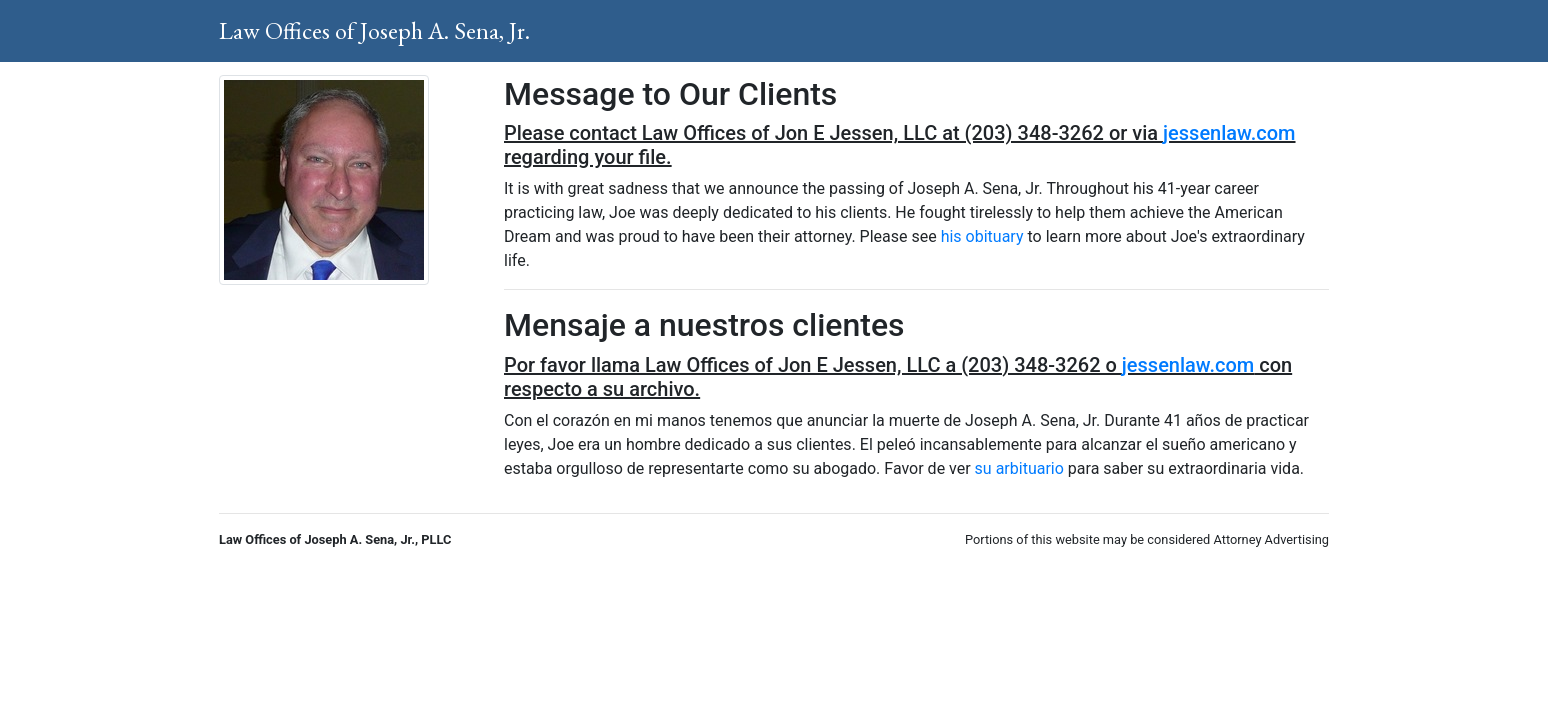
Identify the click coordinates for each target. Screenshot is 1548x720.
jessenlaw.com (1229, 133)
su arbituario (1019, 468)
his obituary (982, 236)
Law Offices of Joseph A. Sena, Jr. (374, 30)
